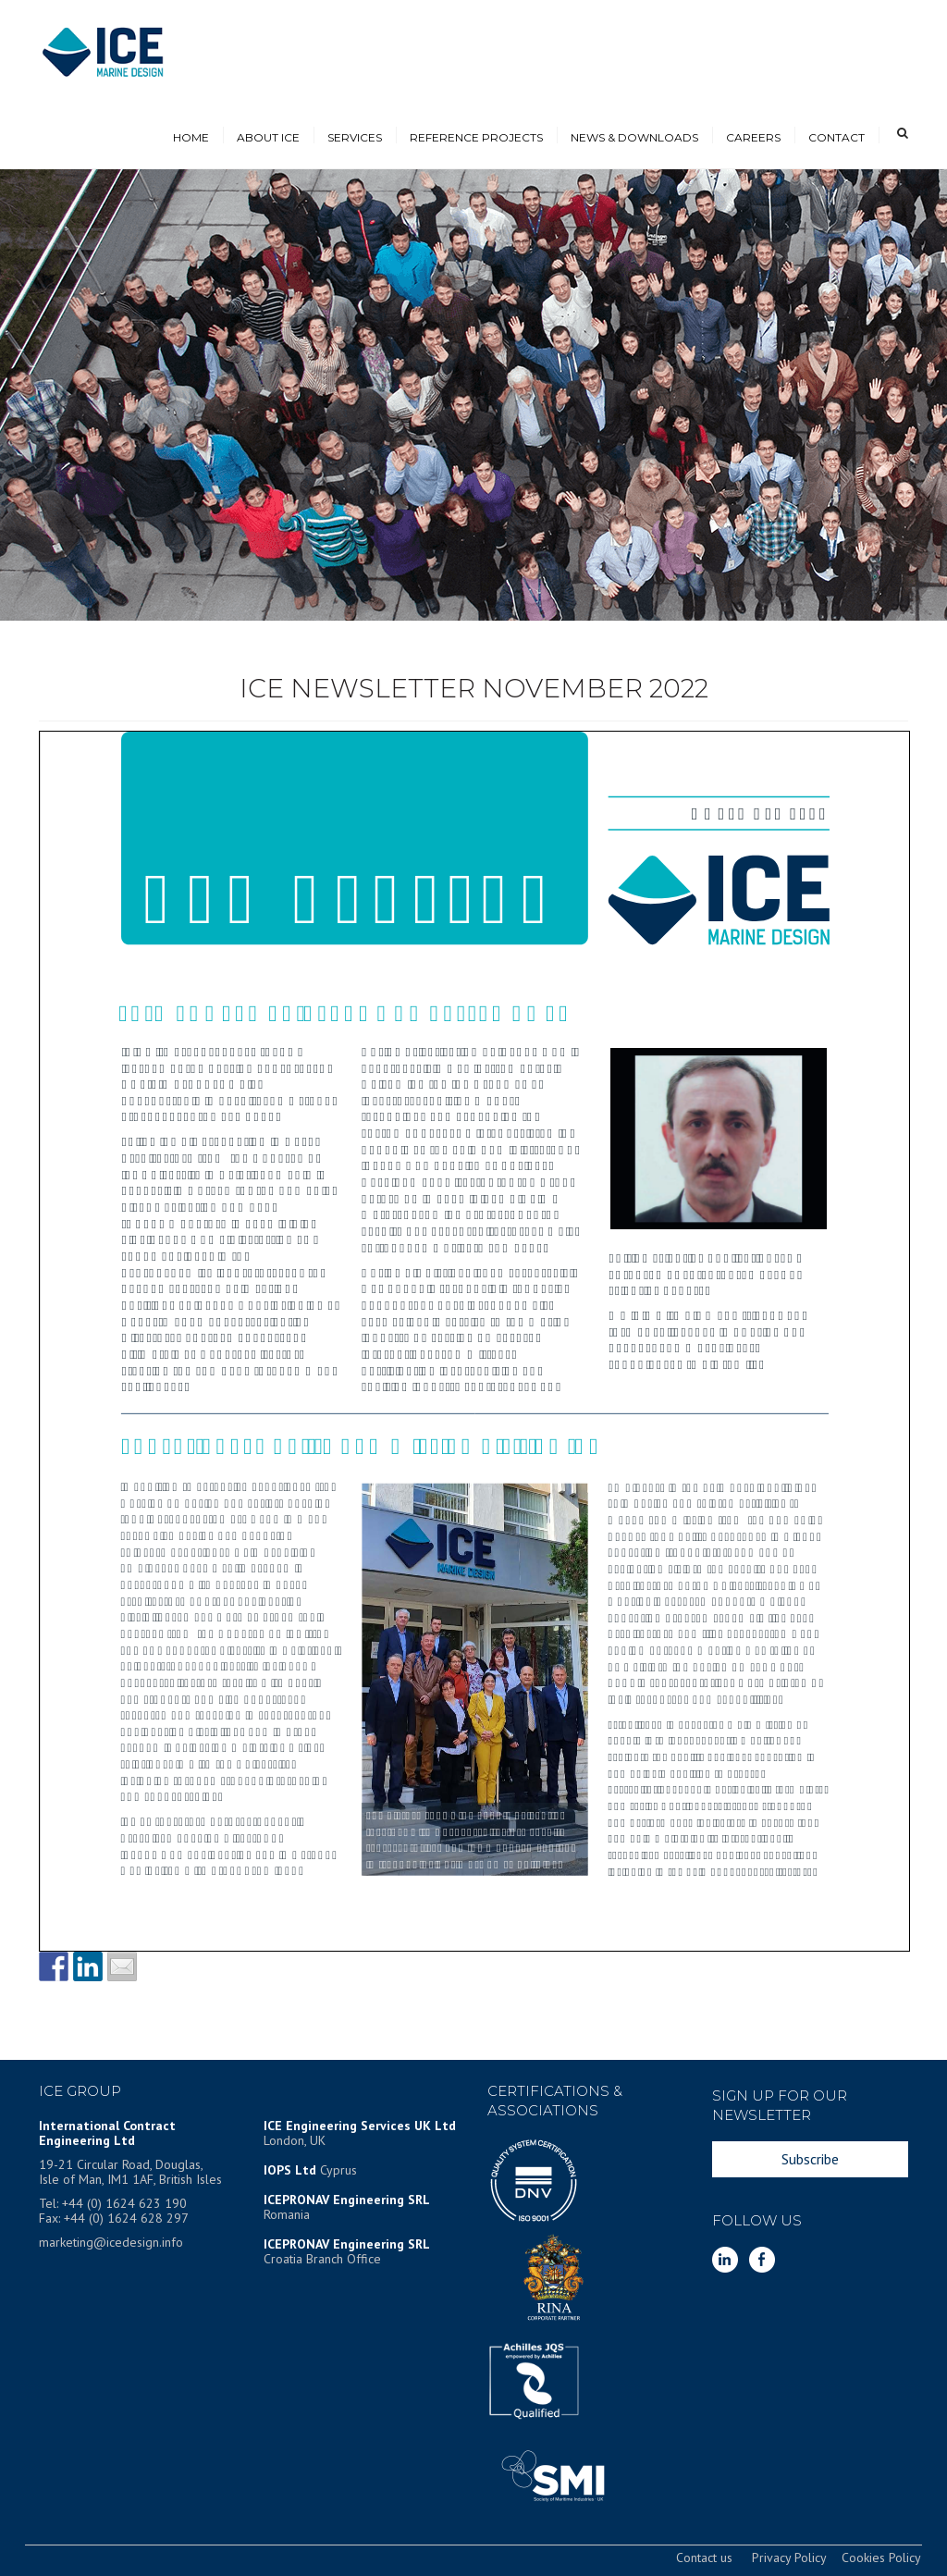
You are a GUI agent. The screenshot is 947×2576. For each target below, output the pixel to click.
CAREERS (753, 137)
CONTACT (836, 137)
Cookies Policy (881, 2557)
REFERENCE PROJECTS (476, 137)
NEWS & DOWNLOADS (634, 137)
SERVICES (354, 137)
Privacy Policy (789, 2557)
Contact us (704, 2557)
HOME (191, 137)
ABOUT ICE (268, 137)
